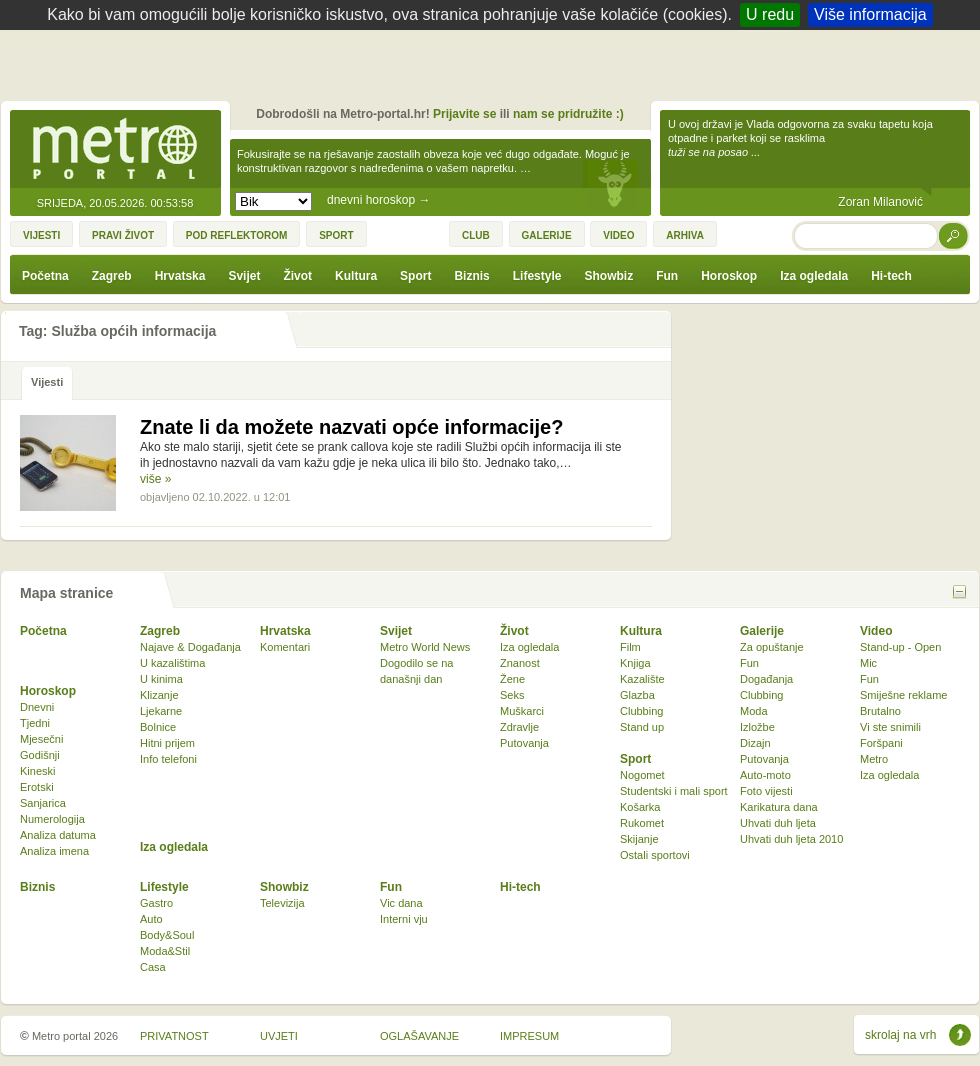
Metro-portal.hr (115, 150)
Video (876, 631)
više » (155, 479)
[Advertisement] (495, 70)
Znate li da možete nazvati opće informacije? (351, 427)
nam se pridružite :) (568, 114)
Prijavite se (464, 114)
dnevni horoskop (378, 200)
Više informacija (870, 14)
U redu (770, 14)
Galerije (762, 631)
